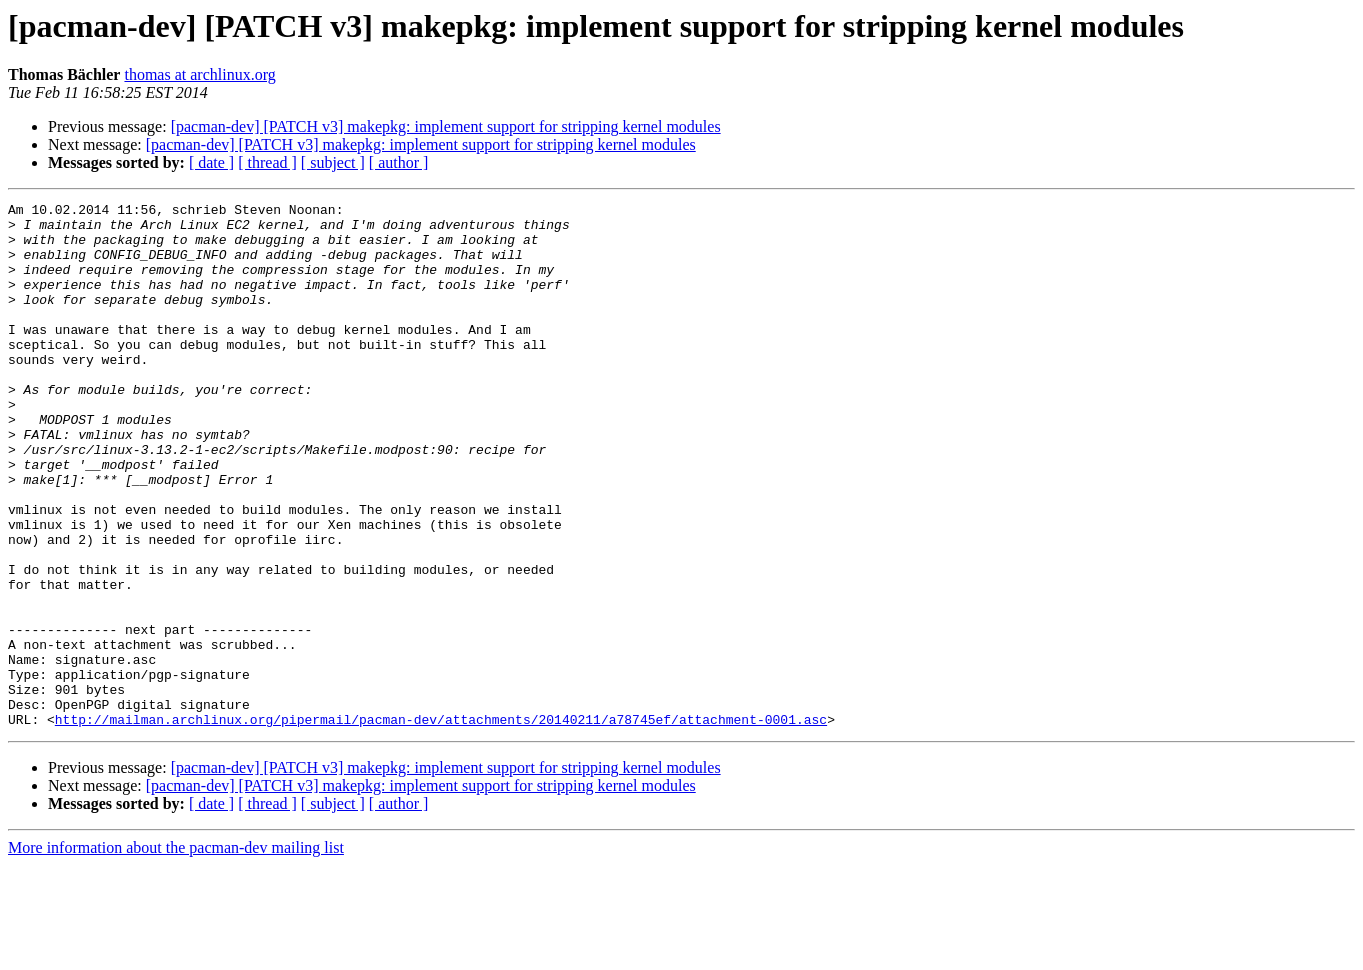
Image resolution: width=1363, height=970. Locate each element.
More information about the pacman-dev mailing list (176, 952)
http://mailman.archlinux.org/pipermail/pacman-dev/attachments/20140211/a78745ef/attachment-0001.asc (441, 824)
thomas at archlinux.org (199, 74)
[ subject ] (333, 162)
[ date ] (211, 162)
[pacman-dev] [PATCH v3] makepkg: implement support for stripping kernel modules (446, 126)
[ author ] (399, 162)
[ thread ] (267, 162)
